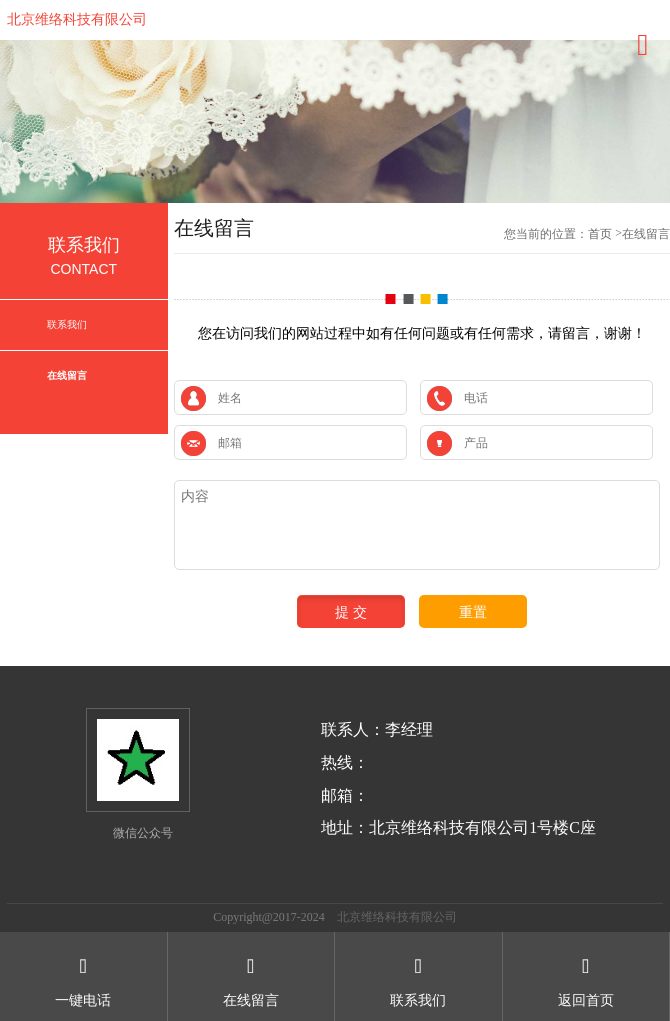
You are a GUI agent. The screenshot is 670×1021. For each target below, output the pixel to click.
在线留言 (67, 375)
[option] (335, 121)
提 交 (351, 612)
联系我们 (67, 324)
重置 (473, 612)
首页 (600, 234)
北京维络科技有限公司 (77, 19)
